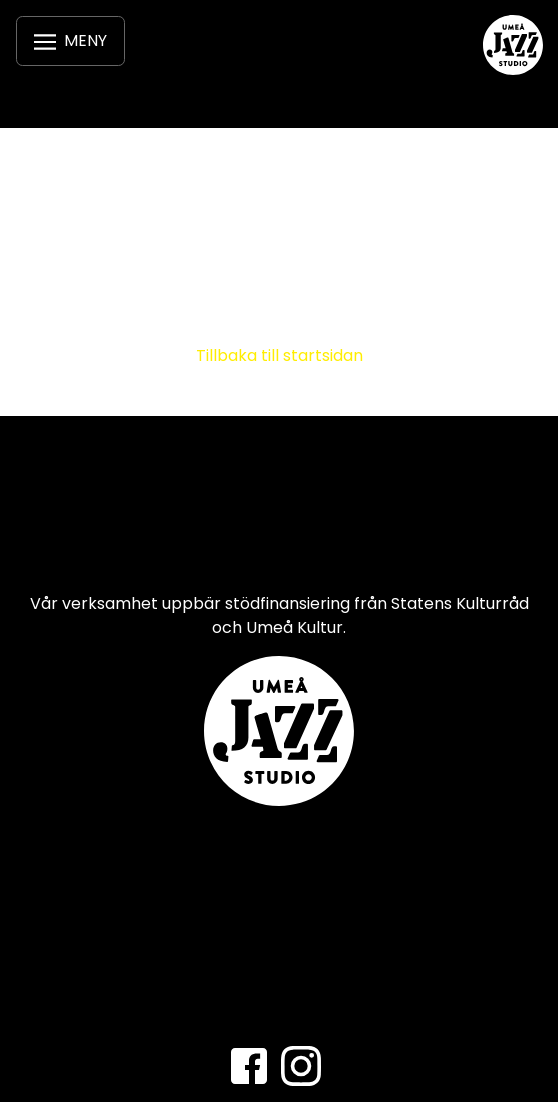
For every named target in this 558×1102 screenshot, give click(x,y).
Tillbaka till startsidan (279, 355)
